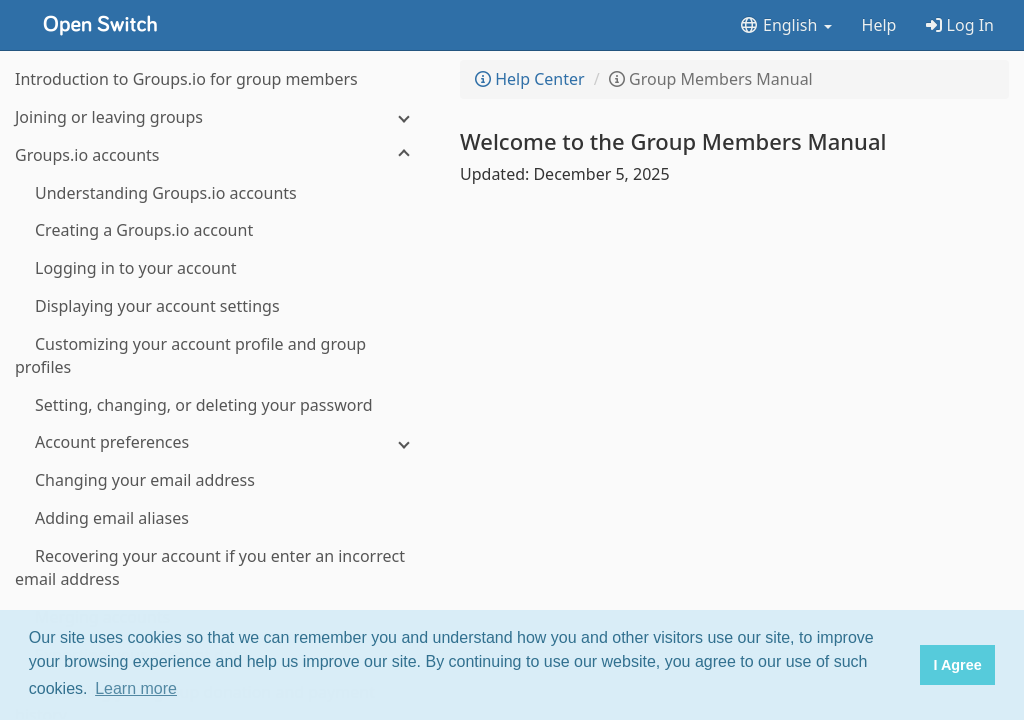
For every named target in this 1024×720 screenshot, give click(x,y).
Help (879, 25)
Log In (960, 25)
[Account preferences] (220, 442)
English (785, 25)
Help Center (530, 79)
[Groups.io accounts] (220, 155)
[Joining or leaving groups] (220, 117)
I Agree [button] (957, 665)
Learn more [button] (136, 688)
